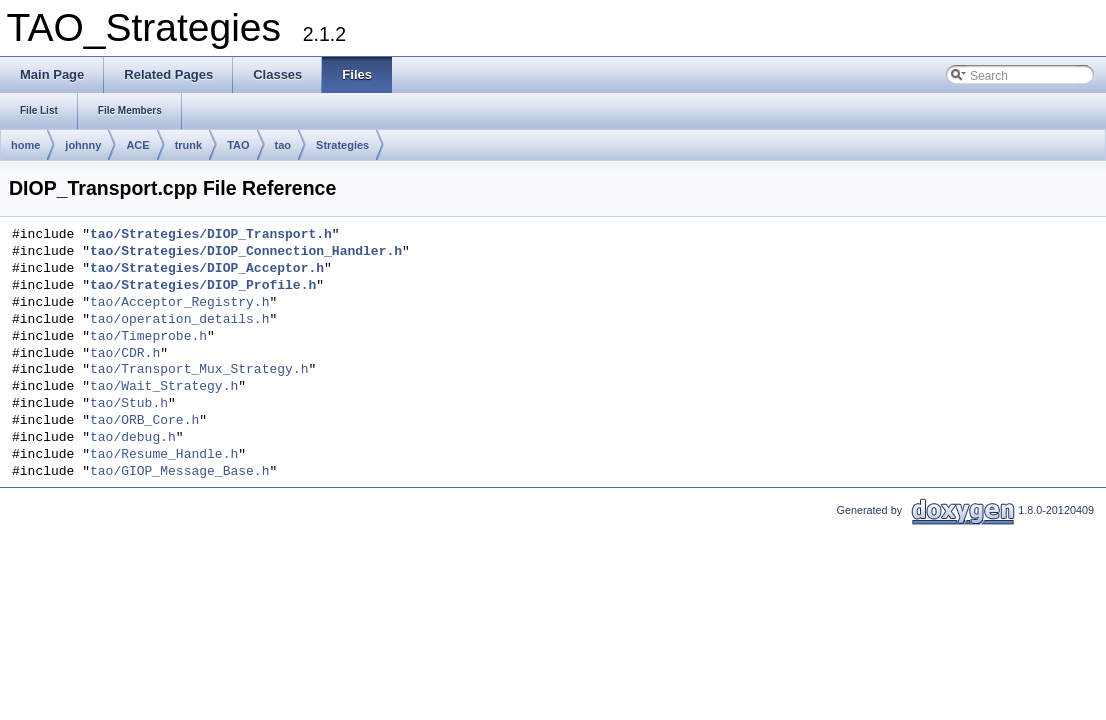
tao (283, 145)
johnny (83, 145)
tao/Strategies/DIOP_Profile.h (203, 286)
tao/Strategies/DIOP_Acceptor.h (207, 269)
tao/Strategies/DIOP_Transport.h (211, 235)
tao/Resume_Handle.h (164, 455)
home (25, 145)
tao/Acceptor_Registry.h (179, 303)
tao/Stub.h (129, 404)
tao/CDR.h (125, 354)
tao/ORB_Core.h (144, 421)
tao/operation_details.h (179, 320)
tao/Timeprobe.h (148, 337)
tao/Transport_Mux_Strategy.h (199, 370)
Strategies (342, 145)
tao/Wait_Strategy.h (164, 387)
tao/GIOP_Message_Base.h (179, 472)
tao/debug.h (133, 438)
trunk (189, 145)
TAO (238, 145)
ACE (137, 145)
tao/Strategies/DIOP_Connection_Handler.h (246, 252)
